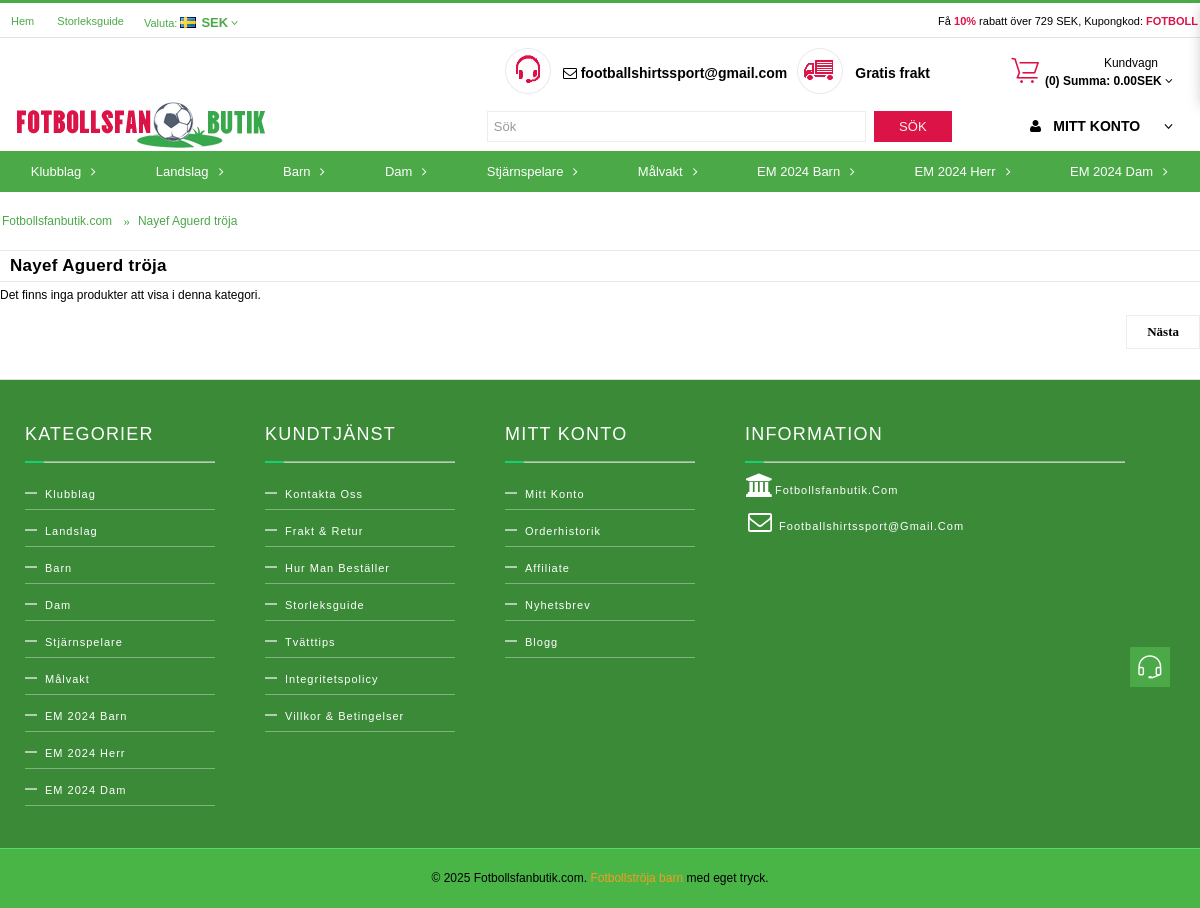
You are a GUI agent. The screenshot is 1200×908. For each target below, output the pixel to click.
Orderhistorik (563, 531)
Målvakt (67, 679)
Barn (58, 568)
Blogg (541, 642)
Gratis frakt (892, 73)
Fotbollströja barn (636, 878)
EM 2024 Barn (86, 716)
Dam (58, 605)
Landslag (71, 531)
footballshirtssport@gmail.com (675, 73)
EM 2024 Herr (85, 753)
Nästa (1163, 331)
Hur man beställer (337, 568)
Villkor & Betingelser (344, 716)
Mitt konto (555, 494)
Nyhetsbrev (558, 605)
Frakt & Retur (324, 531)
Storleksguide (90, 21)
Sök (912, 126)
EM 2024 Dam (85, 790)
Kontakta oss (324, 494)
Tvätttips (310, 642)
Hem (22, 21)
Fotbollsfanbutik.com (821, 486)
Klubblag (70, 494)
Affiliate (547, 568)
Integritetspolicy (331, 679)
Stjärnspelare (84, 642)
